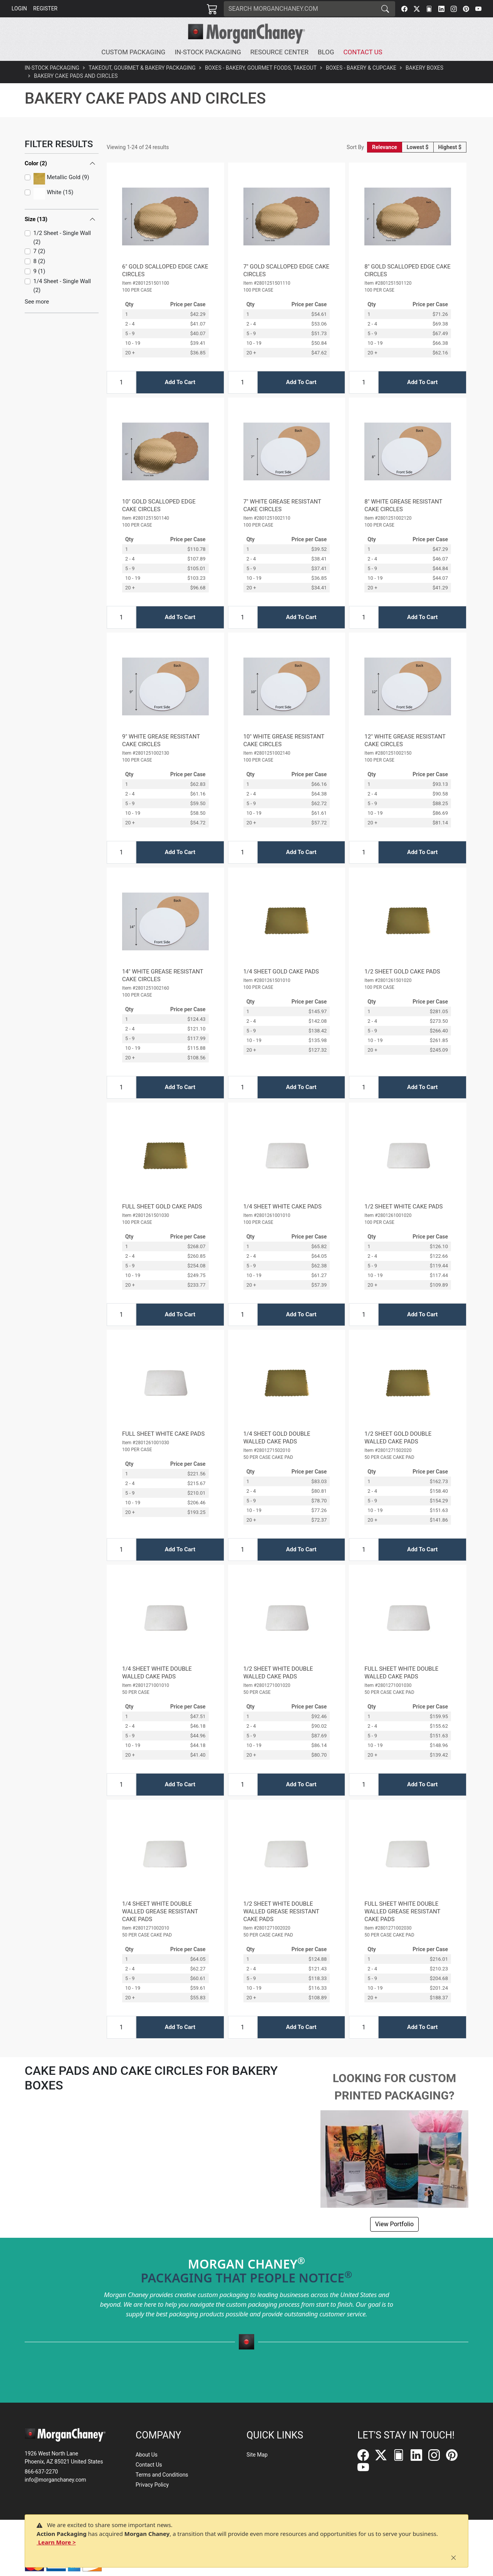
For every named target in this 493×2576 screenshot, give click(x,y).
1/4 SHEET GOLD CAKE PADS (281, 971)
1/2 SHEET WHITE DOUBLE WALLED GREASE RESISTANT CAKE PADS (281, 1911)
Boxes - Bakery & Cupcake (361, 68)
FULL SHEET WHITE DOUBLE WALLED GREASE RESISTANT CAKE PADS (402, 1911)
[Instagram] (454, 9)
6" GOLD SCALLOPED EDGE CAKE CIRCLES (165, 270)
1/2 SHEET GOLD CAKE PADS (402, 971)
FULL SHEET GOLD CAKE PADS (162, 1206)
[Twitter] (417, 9)
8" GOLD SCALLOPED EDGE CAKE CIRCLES (407, 270)
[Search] (300, 9)
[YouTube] (478, 9)
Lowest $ (418, 147)
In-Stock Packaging (52, 68)
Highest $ (449, 147)
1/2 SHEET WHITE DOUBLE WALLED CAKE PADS (278, 1672)
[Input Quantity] (121, 382)
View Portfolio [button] (394, 2224)
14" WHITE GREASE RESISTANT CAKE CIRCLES (162, 975)
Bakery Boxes (424, 68)
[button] (134, 52)
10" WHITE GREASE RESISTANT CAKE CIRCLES (283, 740)
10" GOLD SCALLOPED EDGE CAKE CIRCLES (159, 505)
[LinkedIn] (441, 9)
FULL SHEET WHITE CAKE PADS (163, 1433)
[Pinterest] (466, 9)
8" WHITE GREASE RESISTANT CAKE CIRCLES (403, 505)
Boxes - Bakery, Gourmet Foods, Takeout (261, 68)
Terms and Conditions (162, 2475)
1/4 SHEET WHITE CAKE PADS (282, 1206)
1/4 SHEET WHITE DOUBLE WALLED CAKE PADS (157, 1672)
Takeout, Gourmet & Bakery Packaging (142, 68)
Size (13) (36, 183)
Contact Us (149, 2465)
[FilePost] (429, 9)
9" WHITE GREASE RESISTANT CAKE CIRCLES (161, 740)
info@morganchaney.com (55, 2480)
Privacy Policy (152, 2485)
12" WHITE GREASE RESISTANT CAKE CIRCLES (404, 740)
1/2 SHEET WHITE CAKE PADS (403, 1206)
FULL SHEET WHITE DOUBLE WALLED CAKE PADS (401, 1672)
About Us (147, 2455)
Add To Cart (180, 382)
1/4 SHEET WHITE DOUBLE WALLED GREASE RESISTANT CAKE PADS (160, 1911)
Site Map (257, 2455)
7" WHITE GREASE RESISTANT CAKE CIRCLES (282, 505)
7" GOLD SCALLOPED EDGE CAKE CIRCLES (286, 270)
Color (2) (36, 163)
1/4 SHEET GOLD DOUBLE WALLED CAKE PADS (276, 1437)
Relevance (384, 147)
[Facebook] (404, 9)
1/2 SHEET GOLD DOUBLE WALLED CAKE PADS (397, 1437)
